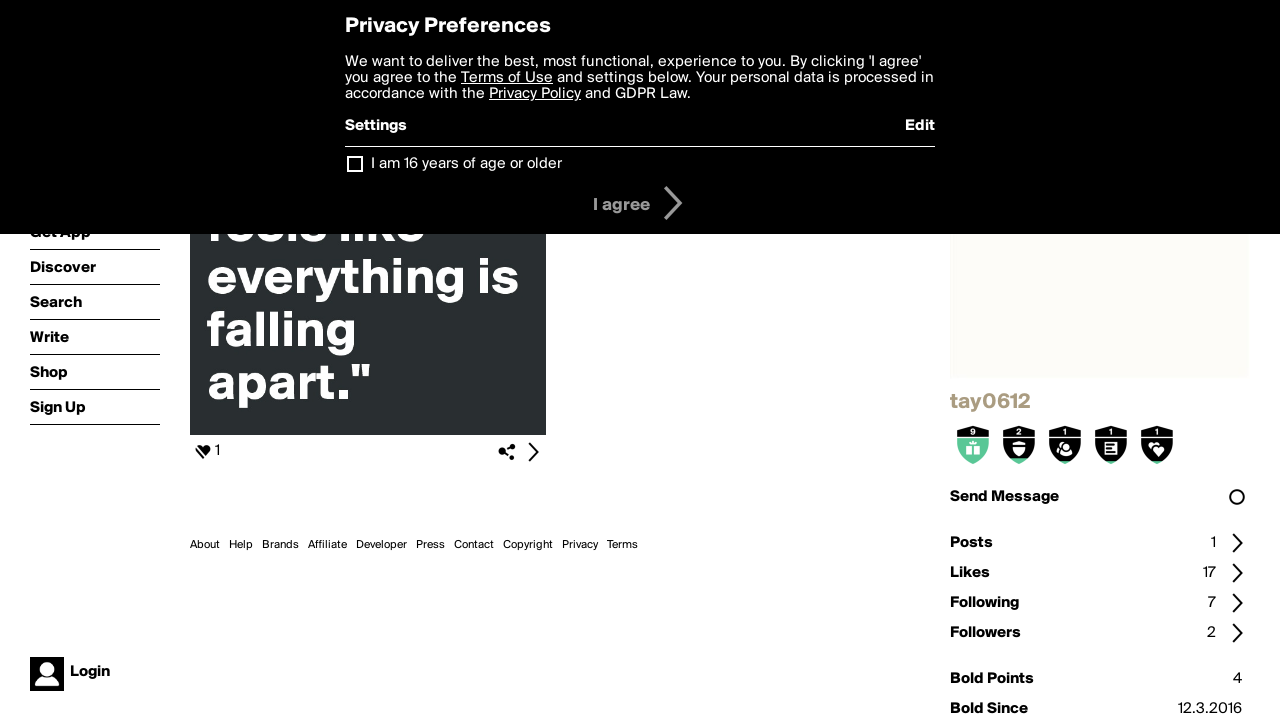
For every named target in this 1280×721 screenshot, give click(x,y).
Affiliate (327, 545)
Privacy (580, 545)
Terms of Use (507, 78)
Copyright (528, 545)
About (205, 545)
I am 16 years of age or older (466, 164)
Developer (381, 545)
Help (241, 545)
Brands (280, 545)
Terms (622, 545)
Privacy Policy (535, 94)
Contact (474, 545)
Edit (920, 126)
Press (430, 545)
